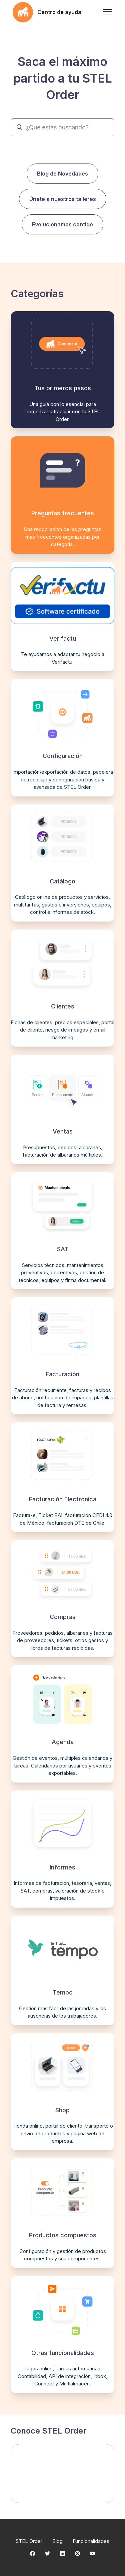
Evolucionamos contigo (62, 224)
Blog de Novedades (62, 173)
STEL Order (29, 2541)
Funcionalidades (91, 2541)
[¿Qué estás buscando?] (62, 127)
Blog (57, 2541)
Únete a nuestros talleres (62, 199)
